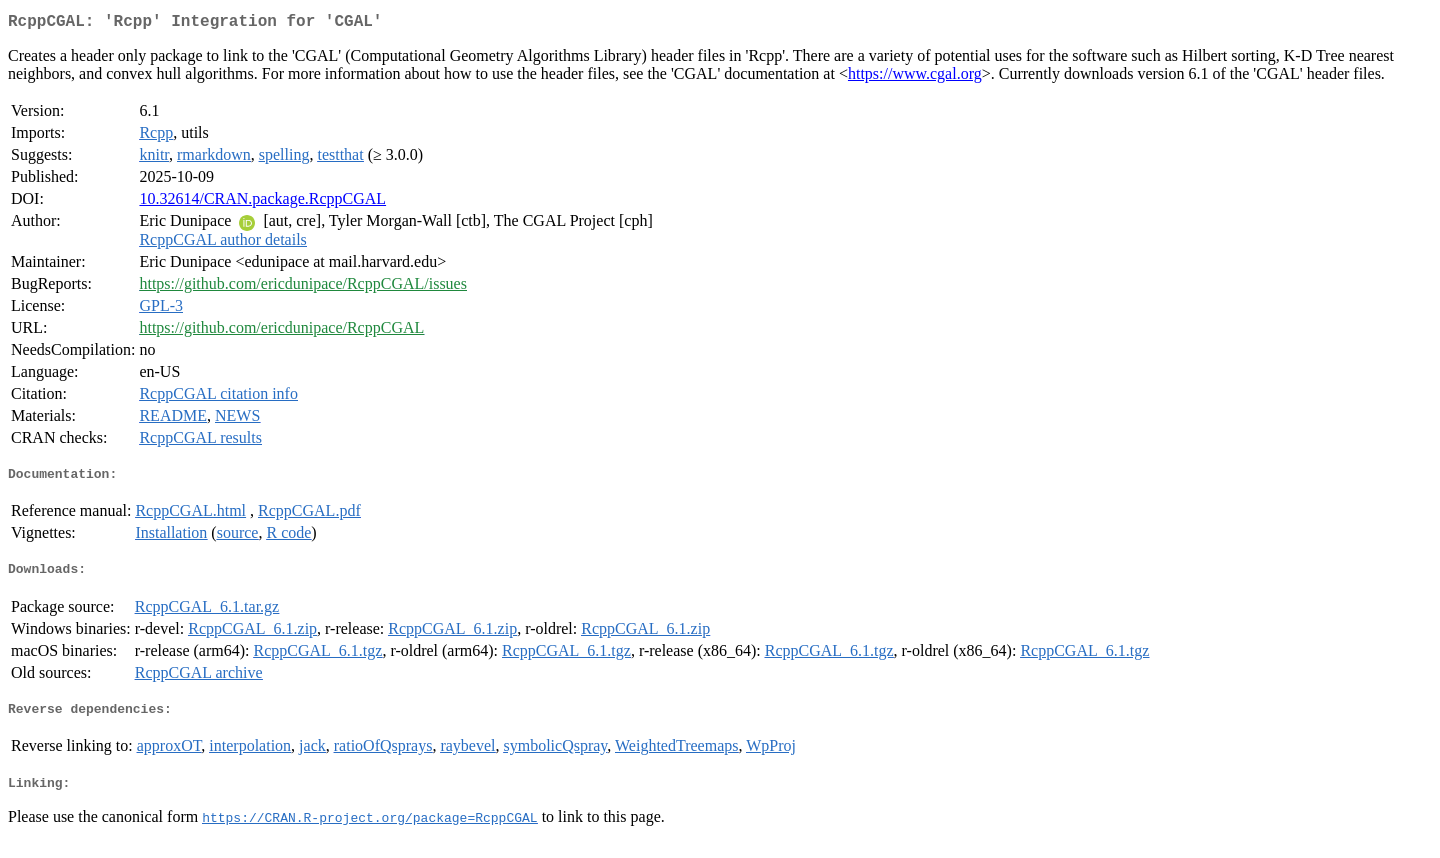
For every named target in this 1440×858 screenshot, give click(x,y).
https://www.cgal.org (915, 77)
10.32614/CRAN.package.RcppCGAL (262, 202)
